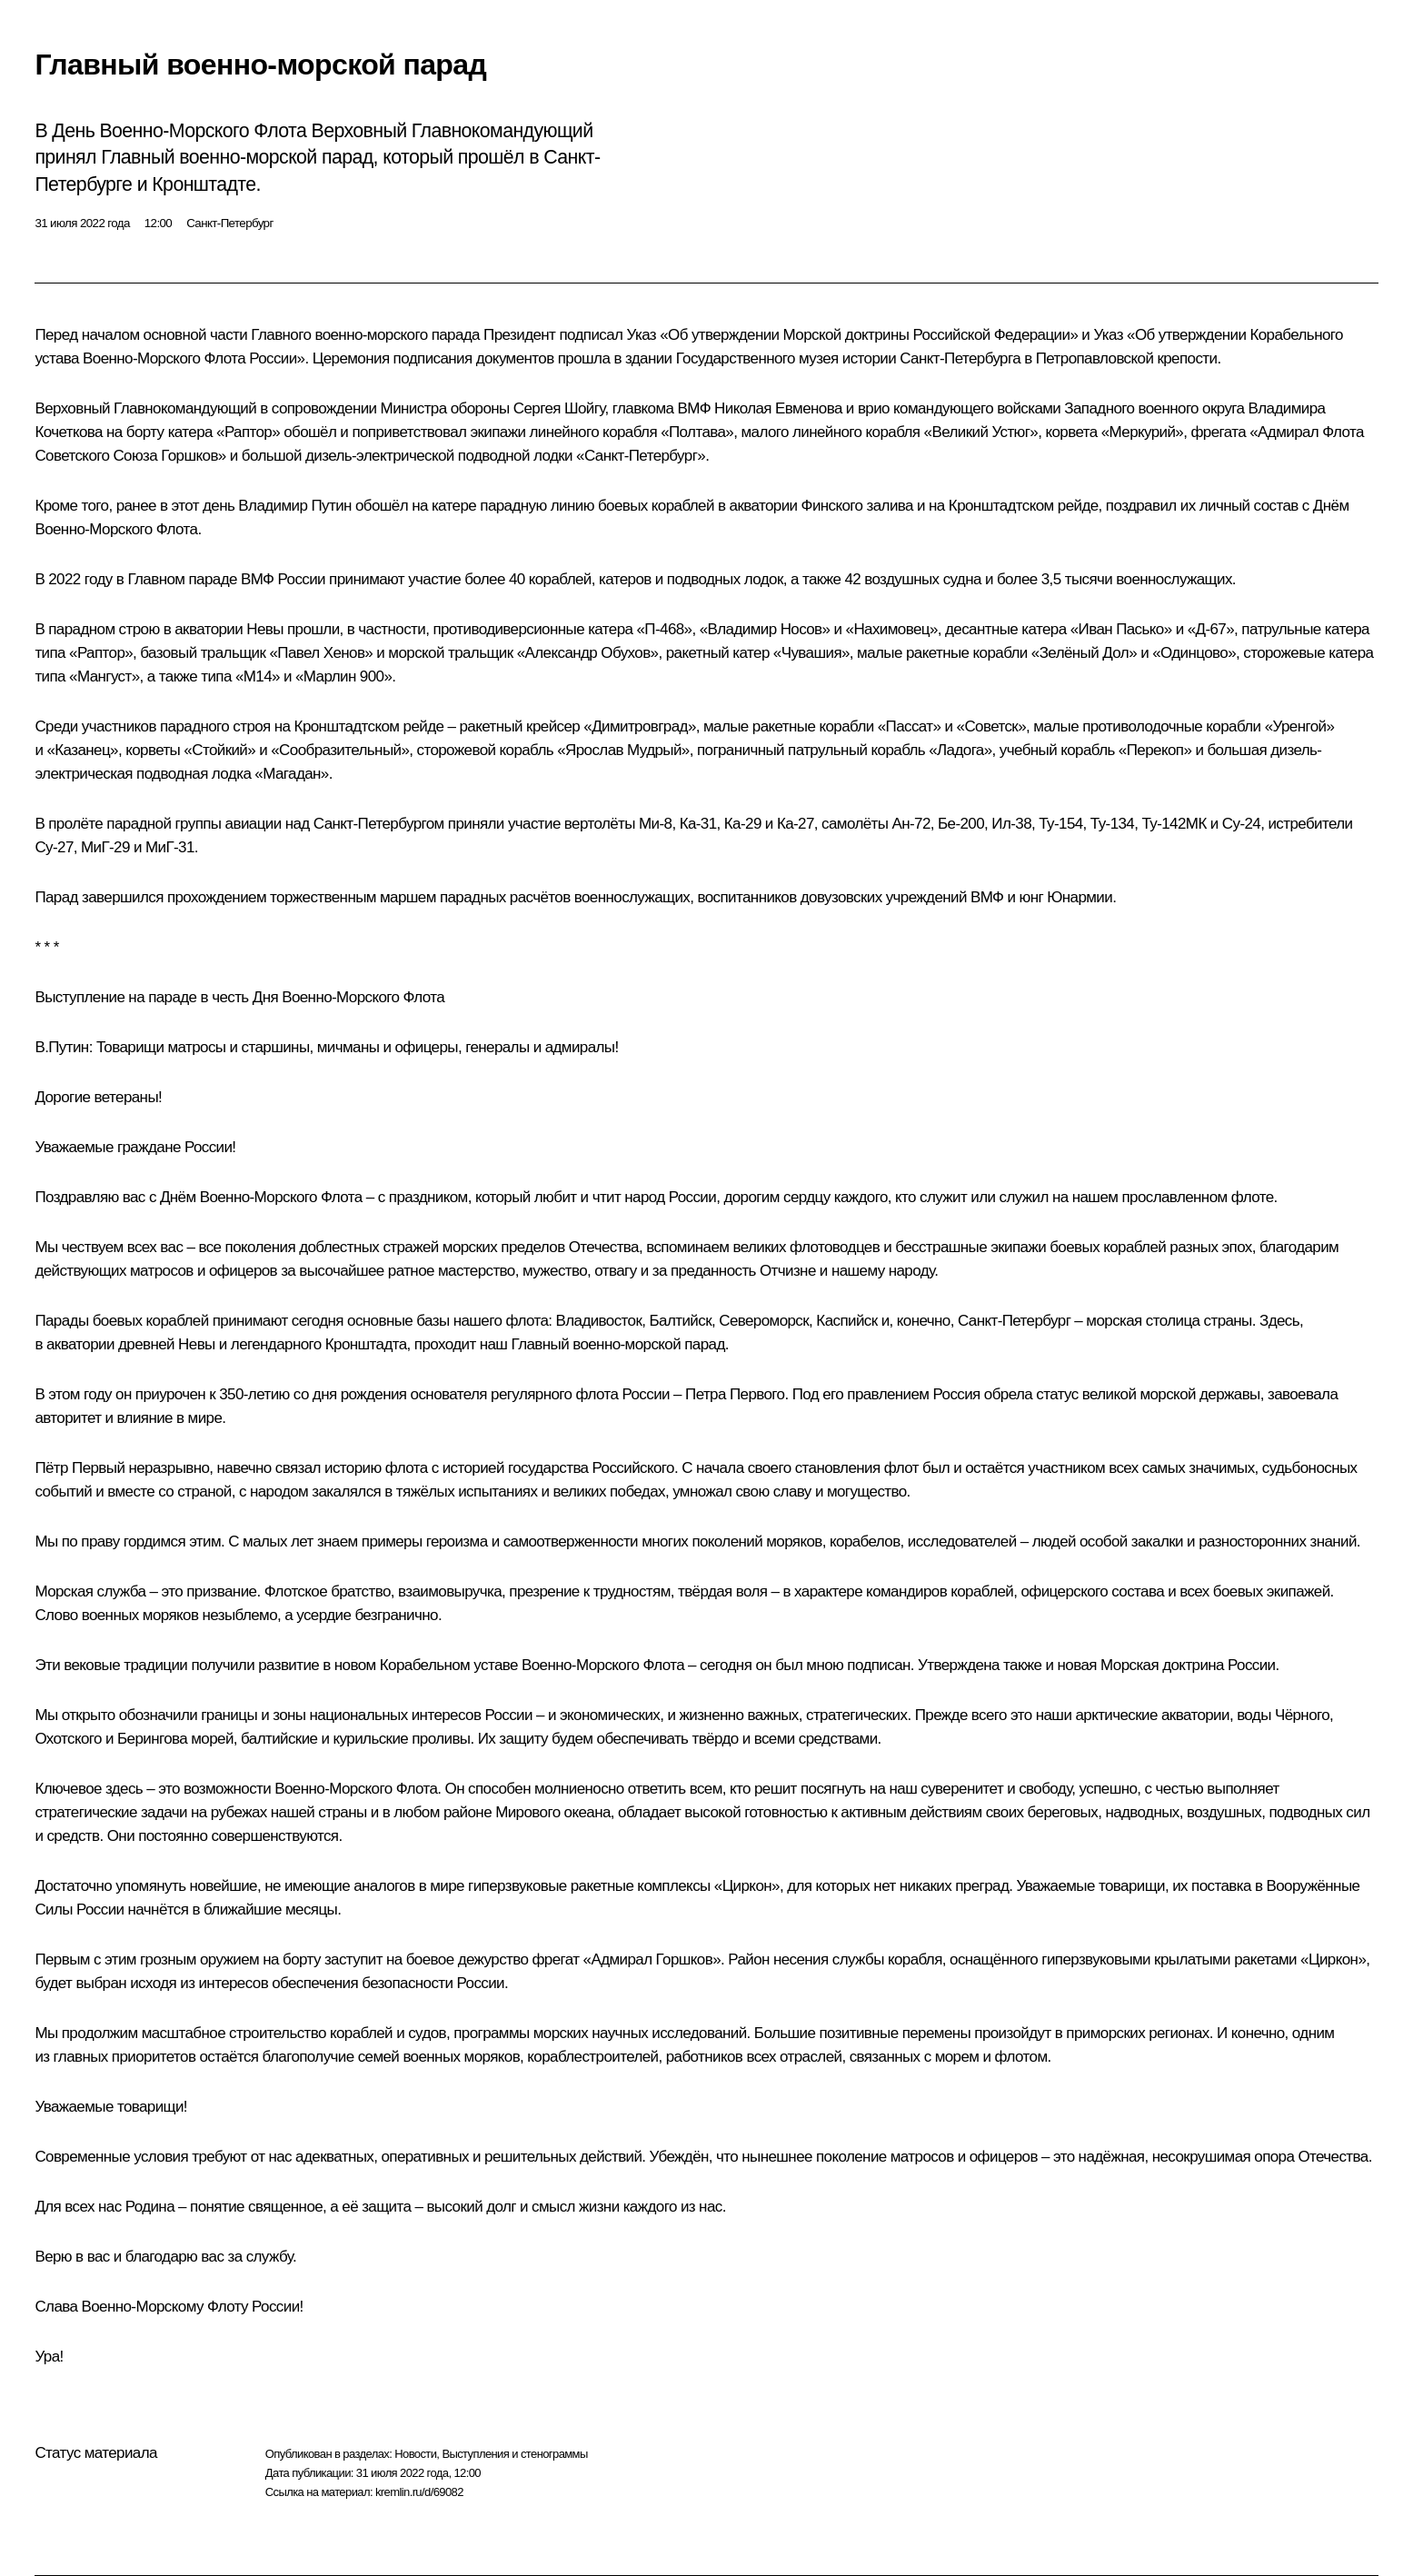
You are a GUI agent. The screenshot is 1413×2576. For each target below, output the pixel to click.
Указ (642, 334)
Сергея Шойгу (559, 408)
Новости (415, 2454)
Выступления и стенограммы (514, 2454)
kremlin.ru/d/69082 (419, 2492)
